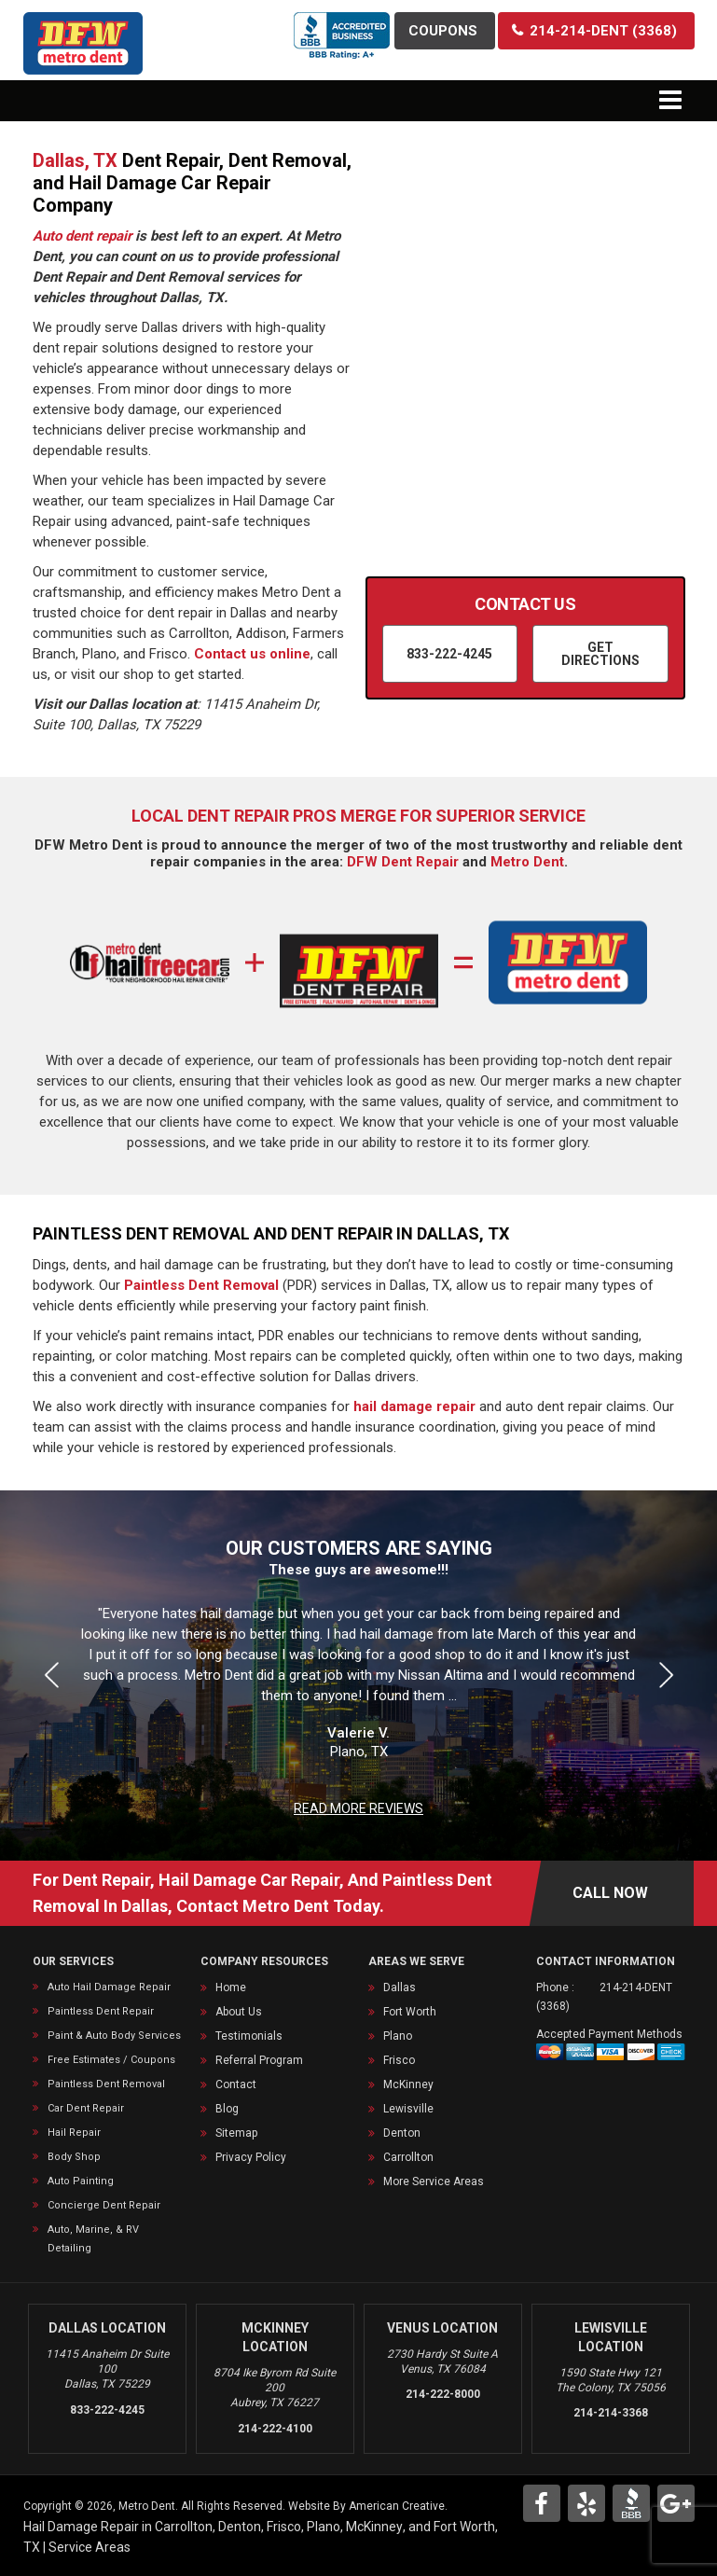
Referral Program (259, 2060)
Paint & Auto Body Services (114, 2035)
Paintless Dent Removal (201, 1285)
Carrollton (408, 2157)
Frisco (399, 2060)
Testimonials (249, 2036)
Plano (397, 2036)
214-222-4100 (275, 2428)
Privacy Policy (250, 2157)
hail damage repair (414, 1406)
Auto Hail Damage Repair (109, 1987)
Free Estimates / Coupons (111, 2060)
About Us (238, 2011)
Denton (402, 2133)
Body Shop (74, 2157)
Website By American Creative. (368, 2506)
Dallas (399, 1987)
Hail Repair (74, 2132)
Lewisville (408, 2108)
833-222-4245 (107, 2410)
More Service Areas (433, 2181)
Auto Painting (81, 2181)
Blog (227, 2108)
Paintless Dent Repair (101, 2011)
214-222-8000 (443, 2394)
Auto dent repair (82, 236)
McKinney (408, 2084)
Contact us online (252, 653)
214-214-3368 (610, 2412)
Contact (235, 2084)
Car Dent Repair (86, 2108)
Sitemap (236, 2133)
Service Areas (89, 2547)
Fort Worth (409, 2011)
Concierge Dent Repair (104, 2205)
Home (230, 1987)
